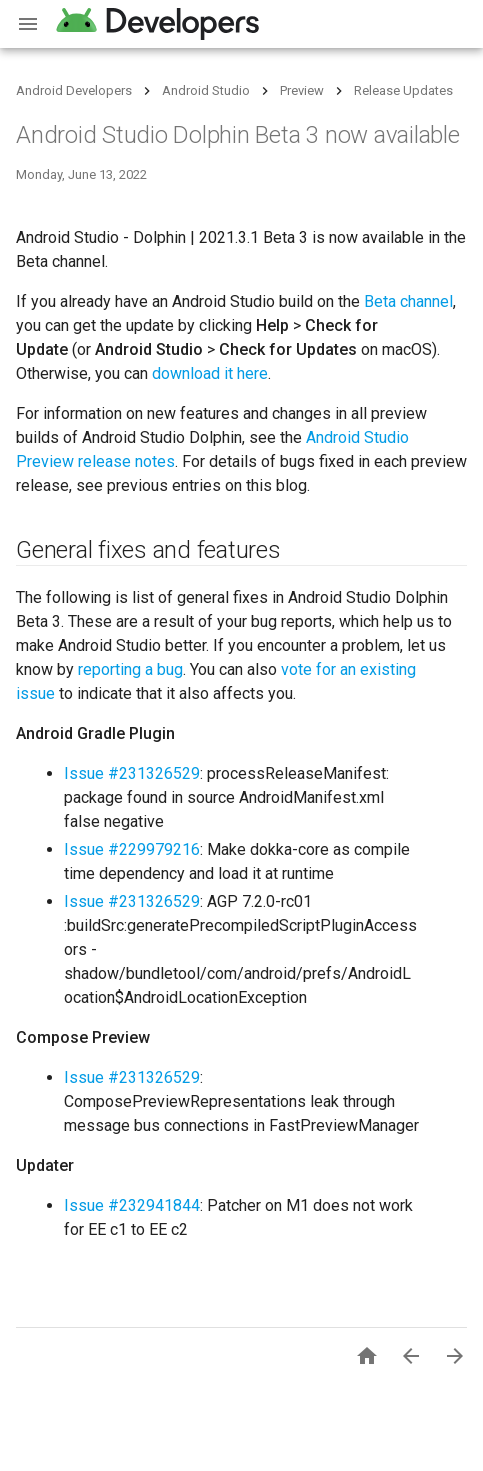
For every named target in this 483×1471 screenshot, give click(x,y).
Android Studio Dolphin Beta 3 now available (238, 135)
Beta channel (408, 301)
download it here (210, 373)
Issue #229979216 (132, 849)
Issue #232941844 (132, 1205)
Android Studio (206, 90)
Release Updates (403, 90)
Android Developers (74, 90)
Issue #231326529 (132, 773)
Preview (302, 90)
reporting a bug (130, 669)
